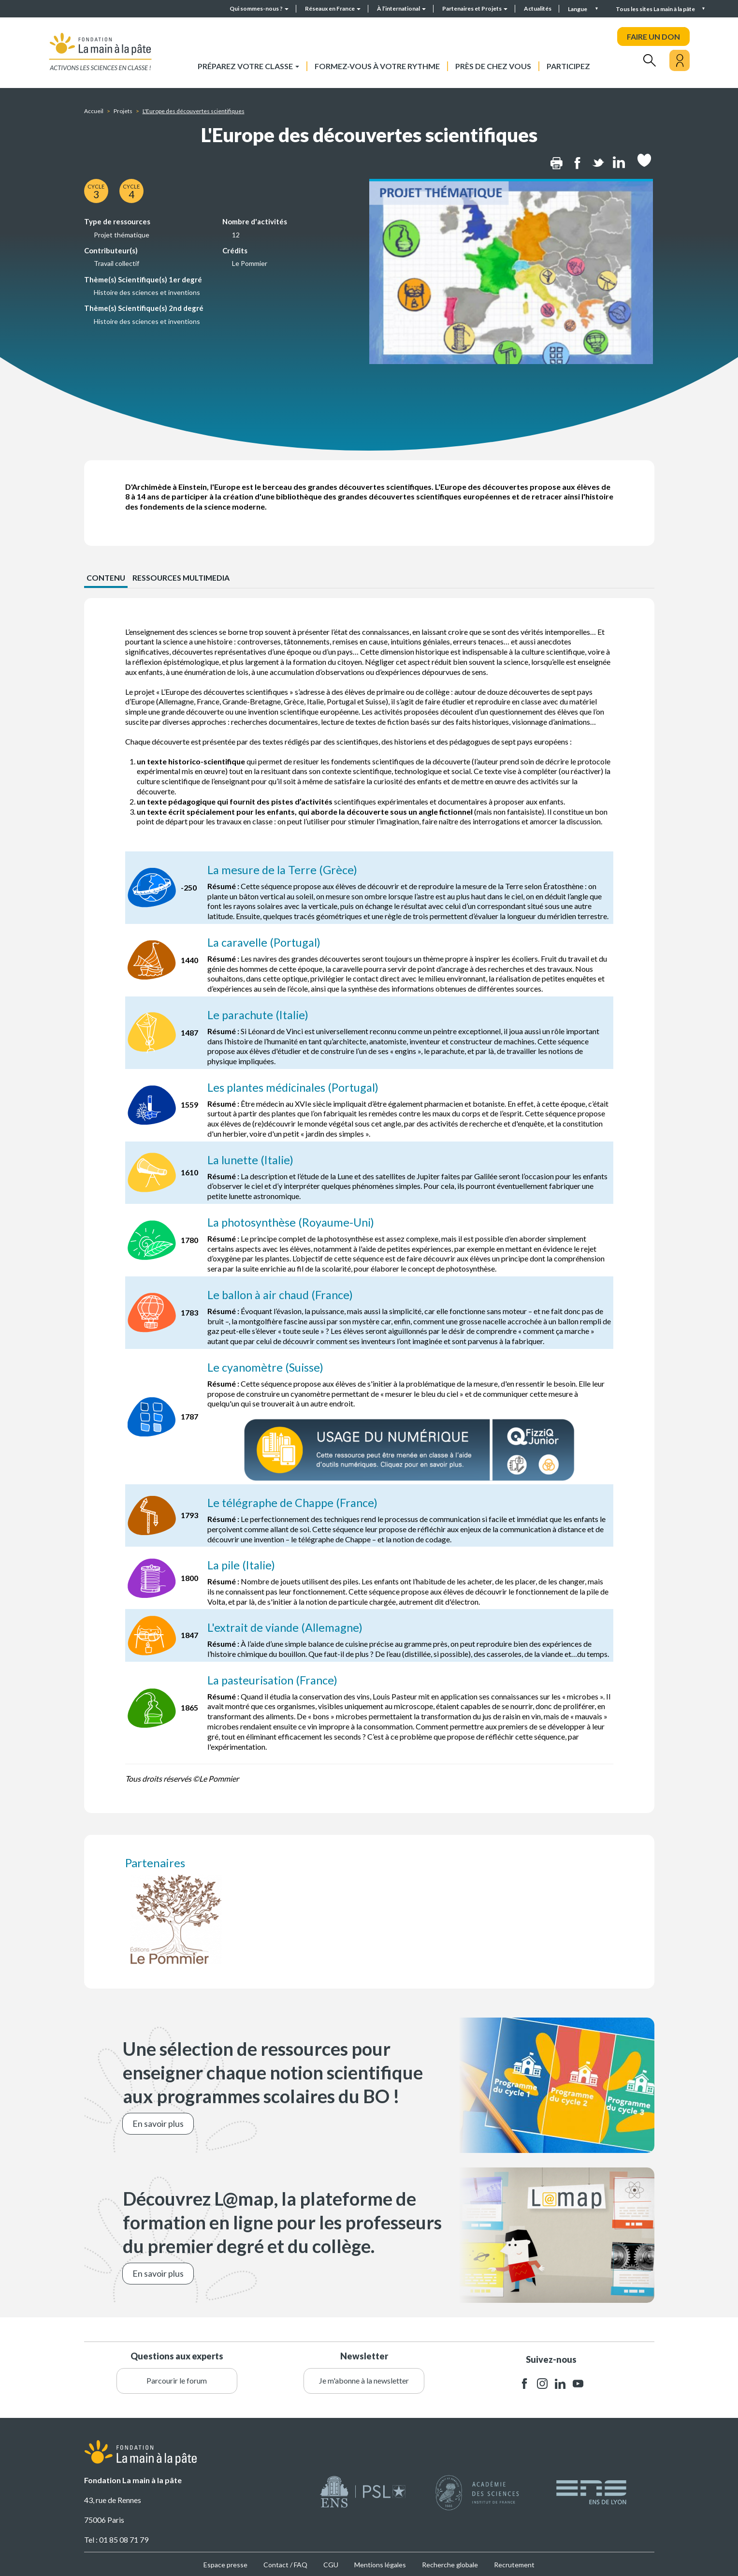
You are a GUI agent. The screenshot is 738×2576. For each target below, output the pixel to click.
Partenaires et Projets (474, 8)
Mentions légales (380, 2563)
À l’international (401, 8)
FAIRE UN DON (653, 36)
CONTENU (106, 577)
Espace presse (225, 2563)
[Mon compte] (679, 60)
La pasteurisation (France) (274, 1678)
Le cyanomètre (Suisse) (266, 1366)
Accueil (93, 111)
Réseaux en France (333, 8)
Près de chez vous (493, 66)
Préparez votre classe (248, 66)
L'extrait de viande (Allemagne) (287, 1626)
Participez (568, 66)
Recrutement (514, 2563)
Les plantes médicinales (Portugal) (295, 1087)
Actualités (537, 8)
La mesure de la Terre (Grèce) (282, 870)
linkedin (560, 2381)
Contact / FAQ (285, 2563)
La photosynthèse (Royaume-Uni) (293, 1221)
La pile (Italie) (242, 1563)
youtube (578, 2381)
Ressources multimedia (182, 577)
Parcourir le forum (176, 2378)
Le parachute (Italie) (259, 1014)
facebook (524, 2381)
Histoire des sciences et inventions (147, 292)
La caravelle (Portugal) (264, 942)
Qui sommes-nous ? (259, 8)
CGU (330, 2563)
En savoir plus (158, 2121)
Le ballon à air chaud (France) (282, 1294)
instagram (542, 2381)
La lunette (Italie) (252, 1159)
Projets (123, 111)
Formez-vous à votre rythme (377, 66)
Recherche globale (450, 2563)
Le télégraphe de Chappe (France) (294, 1501)
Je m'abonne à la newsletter (364, 2378)
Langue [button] (578, 9)
